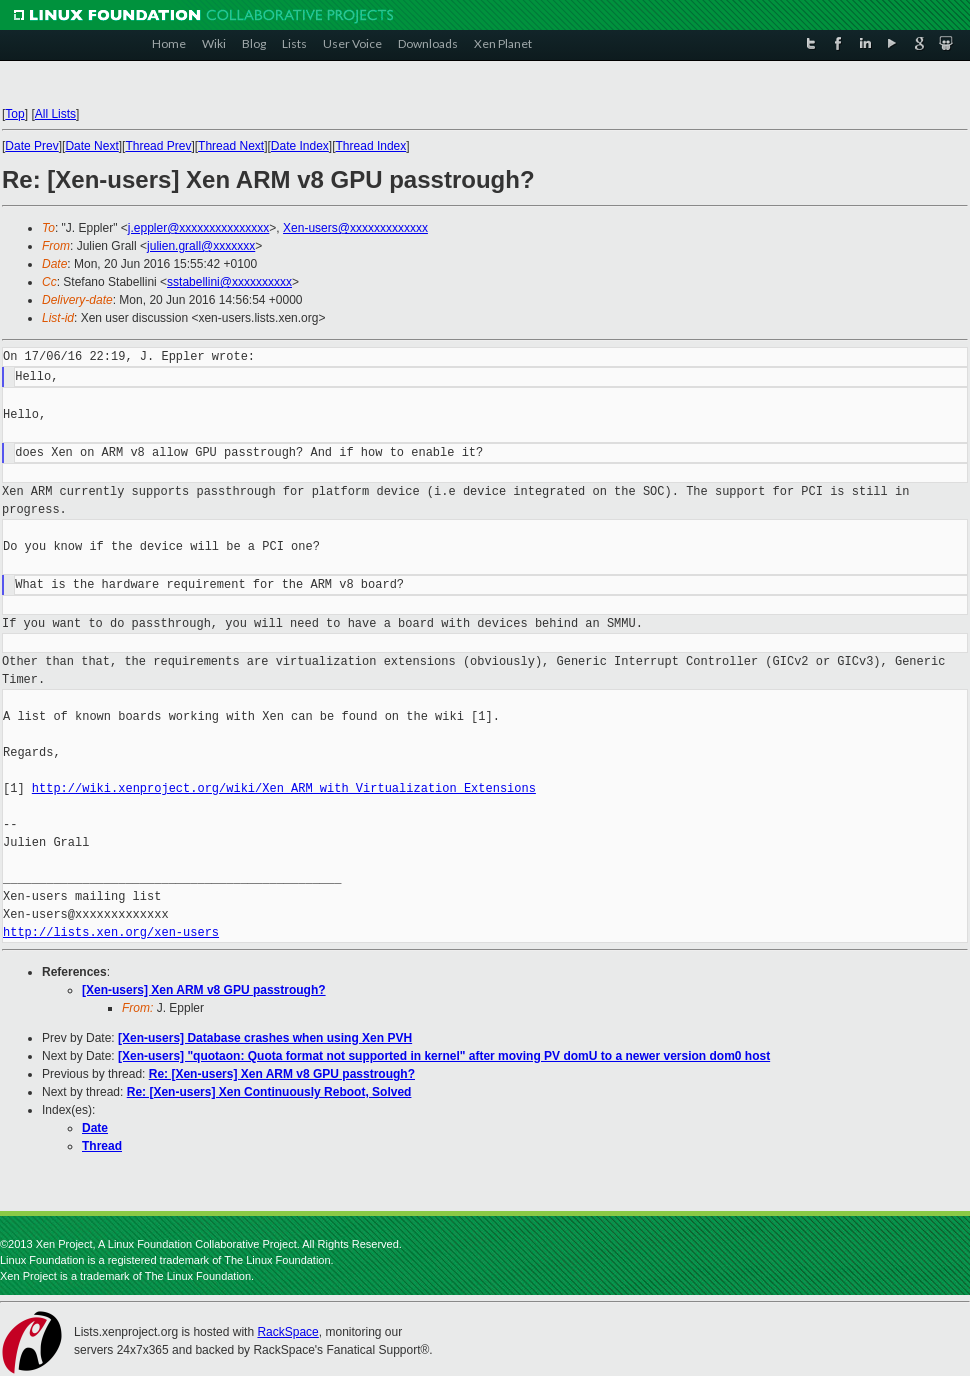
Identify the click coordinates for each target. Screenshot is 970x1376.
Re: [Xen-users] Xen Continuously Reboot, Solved (269, 1092)
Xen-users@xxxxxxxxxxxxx (355, 228)
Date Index (300, 146)
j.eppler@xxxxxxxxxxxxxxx (199, 228)
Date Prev (31, 146)
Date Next (91, 146)
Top (14, 114)
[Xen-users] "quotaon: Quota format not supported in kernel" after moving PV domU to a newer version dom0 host (444, 1056)
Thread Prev (158, 146)
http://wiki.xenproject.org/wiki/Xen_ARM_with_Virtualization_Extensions (284, 788)
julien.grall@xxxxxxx (201, 246)
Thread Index (371, 146)
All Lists (55, 114)
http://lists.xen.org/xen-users (111, 932)
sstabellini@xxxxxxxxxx (229, 282)
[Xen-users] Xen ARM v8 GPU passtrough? (204, 990)
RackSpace (287, 1332)
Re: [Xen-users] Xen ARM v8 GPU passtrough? (282, 1074)
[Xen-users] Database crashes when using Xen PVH (265, 1038)
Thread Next (231, 146)
